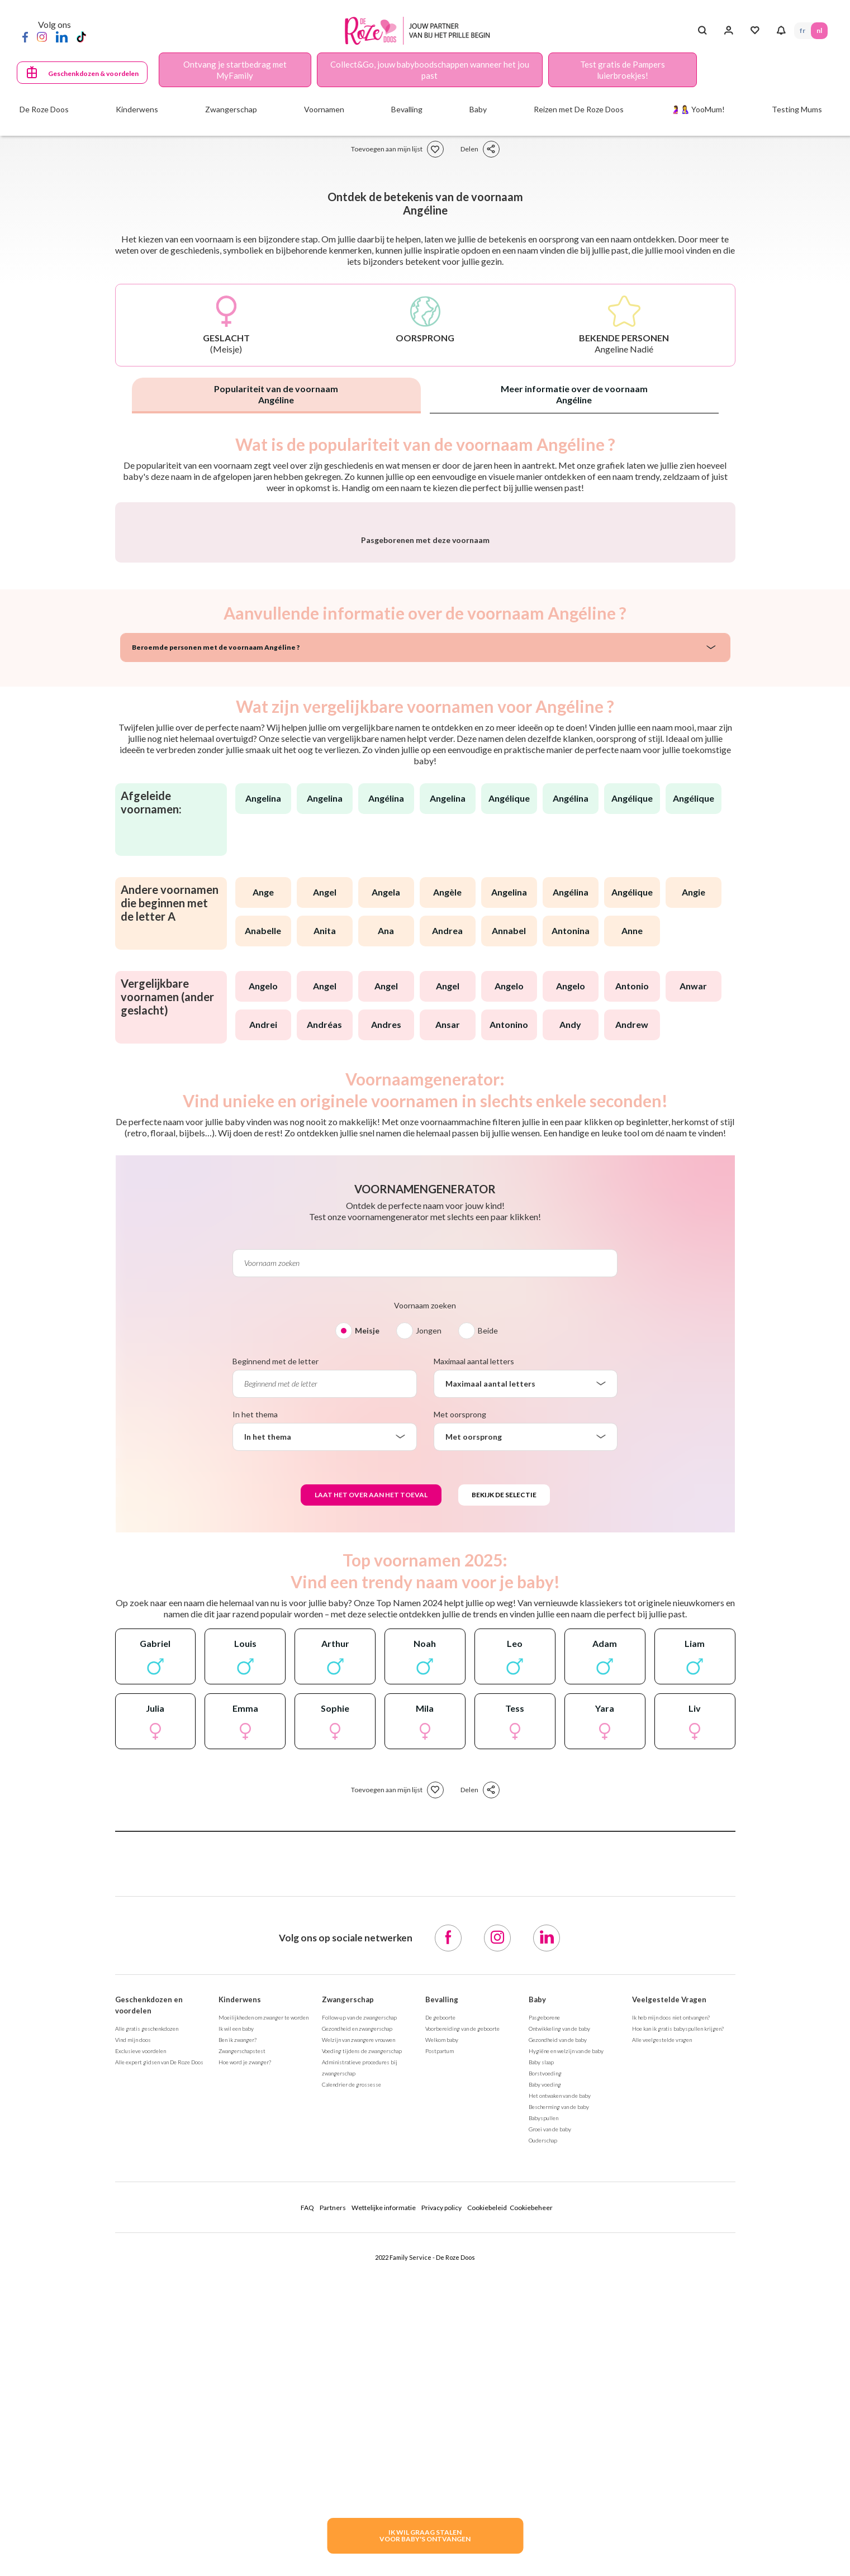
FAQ (307, 2501)
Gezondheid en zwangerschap (357, 2321)
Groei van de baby (550, 2422)
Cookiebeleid (487, 2501)
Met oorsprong (460, 1707)
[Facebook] (25, 36)
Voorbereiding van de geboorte (462, 2321)
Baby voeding (545, 2377)
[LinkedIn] (62, 36)
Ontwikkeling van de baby (559, 2321)
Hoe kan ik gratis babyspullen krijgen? (678, 2321)
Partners (333, 2501)
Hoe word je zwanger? (245, 2355)
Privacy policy (441, 2501)
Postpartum (439, 2344)
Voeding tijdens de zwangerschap (362, 2344)
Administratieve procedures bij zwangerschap (359, 2361)
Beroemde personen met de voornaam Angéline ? (216, 940)
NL (819, 30)
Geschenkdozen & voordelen (93, 73)
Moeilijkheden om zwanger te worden (263, 2310)
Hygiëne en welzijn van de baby (566, 2344)
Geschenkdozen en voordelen (149, 2298)
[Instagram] (42, 36)
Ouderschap (543, 2433)
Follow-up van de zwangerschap (359, 2310)
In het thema (255, 1707)
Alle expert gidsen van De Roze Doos (159, 2355)
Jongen (428, 1624)
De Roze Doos (44, 109)
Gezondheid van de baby (558, 2333)
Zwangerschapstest (242, 2344)
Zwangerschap (348, 2292)
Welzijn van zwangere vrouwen (358, 2333)
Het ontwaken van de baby (560, 2388)
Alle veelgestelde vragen (662, 2333)
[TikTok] (81, 36)
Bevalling (441, 2292)
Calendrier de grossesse (351, 2377)
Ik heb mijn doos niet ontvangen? (671, 2310)
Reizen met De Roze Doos (579, 109)
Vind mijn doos (133, 2333)
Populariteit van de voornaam (276, 394)
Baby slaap (541, 2355)
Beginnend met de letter (275, 1654)
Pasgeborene (544, 2310)
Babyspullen (543, 2411)
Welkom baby (441, 2333)
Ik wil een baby (236, 2321)
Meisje (367, 1624)
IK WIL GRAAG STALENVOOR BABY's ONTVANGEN (425, 2535)
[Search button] (702, 31)
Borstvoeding (545, 2366)
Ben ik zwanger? (238, 2333)
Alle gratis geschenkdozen (146, 2321)
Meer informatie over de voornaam (574, 394)
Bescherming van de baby (559, 2400)
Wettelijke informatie (384, 2501)
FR (802, 30)
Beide (488, 1624)
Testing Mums (797, 109)
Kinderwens (240, 2292)
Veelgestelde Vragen (669, 2292)
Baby (537, 2292)
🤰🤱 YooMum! (698, 109)
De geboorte (440, 2310)
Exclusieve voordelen (140, 2344)
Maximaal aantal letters (474, 1654)
